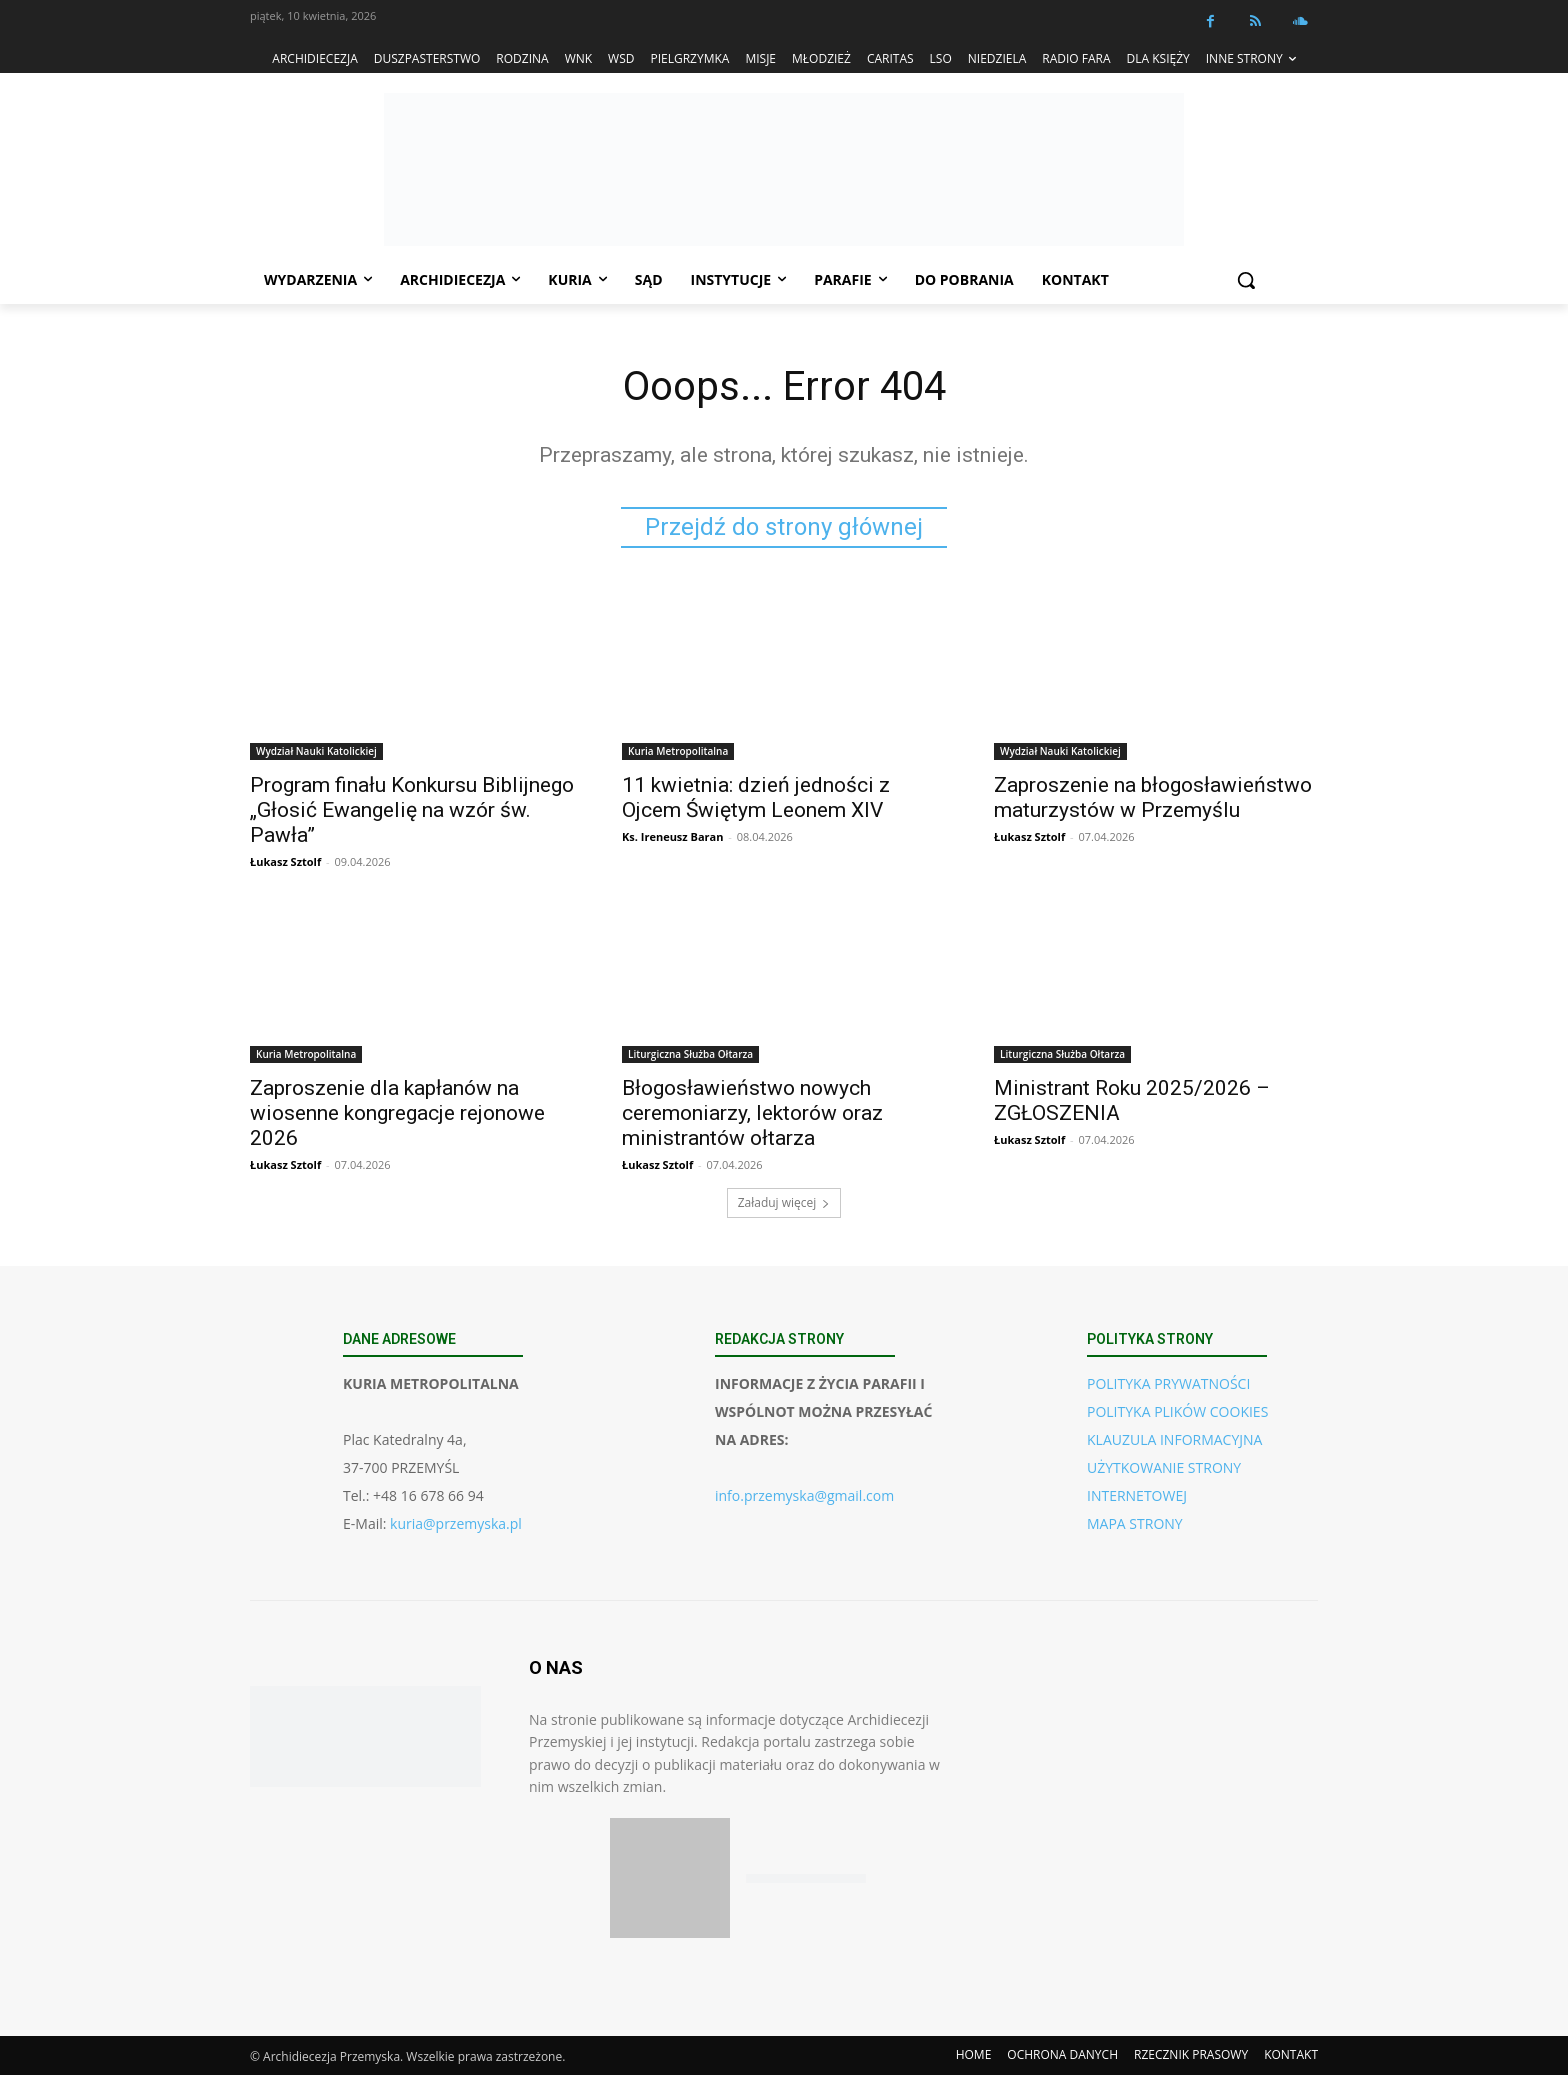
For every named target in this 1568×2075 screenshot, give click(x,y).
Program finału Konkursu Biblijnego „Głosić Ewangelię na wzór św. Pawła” (412, 810)
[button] (1246, 280)
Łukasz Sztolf (285, 861)
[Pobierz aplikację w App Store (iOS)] (670, 1878)
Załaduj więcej (784, 1202)
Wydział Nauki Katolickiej (316, 751)
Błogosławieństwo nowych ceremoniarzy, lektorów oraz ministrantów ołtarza (752, 1113)
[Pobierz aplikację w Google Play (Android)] (806, 1878)
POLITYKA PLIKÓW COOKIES (1177, 1411)
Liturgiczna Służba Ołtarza (690, 1054)
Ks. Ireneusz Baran (672, 836)
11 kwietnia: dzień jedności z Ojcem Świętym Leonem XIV (756, 797)
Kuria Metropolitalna (678, 751)
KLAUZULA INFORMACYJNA (1174, 1439)
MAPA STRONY (1135, 1523)
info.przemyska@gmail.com (804, 1495)
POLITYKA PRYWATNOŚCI (1168, 1383)
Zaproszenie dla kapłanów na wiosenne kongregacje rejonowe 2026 (397, 1113)
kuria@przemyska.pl (456, 1523)
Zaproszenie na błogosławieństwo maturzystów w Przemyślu (1153, 797)
